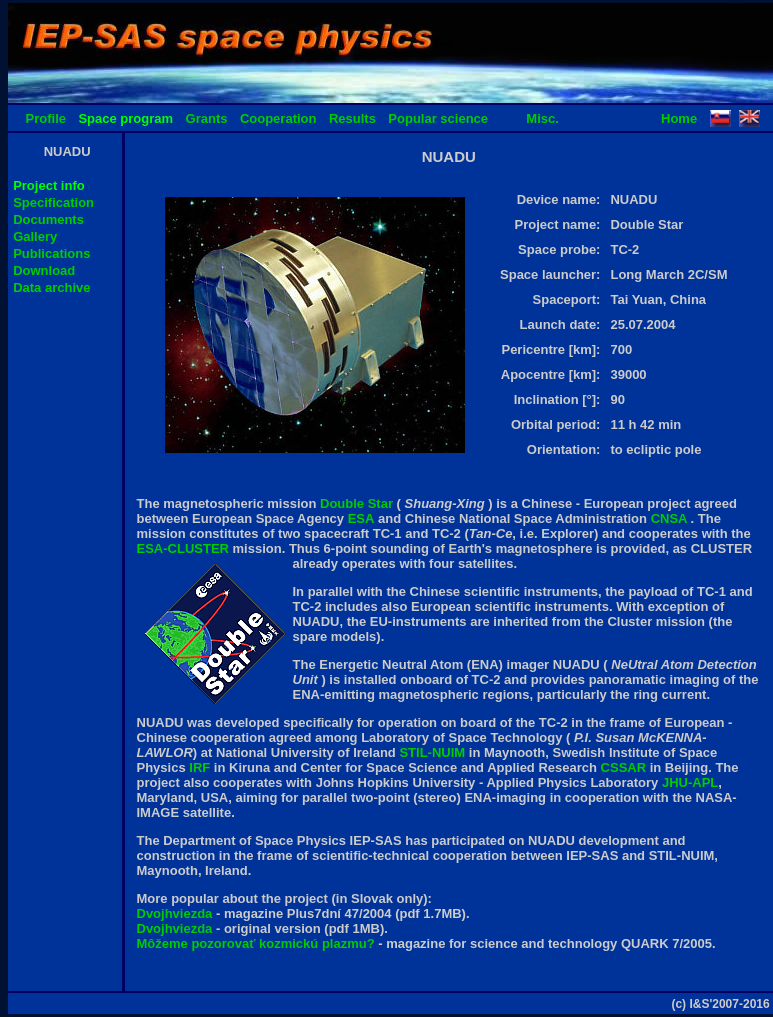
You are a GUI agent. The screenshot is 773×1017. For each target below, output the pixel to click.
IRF (201, 767)
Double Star (358, 503)
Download (44, 270)
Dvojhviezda (176, 913)
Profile (46, 118)
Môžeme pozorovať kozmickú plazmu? (256, 943)
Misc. (542, 118)
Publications (51, 253)
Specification (53, 202)
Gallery (35, 236)
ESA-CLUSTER (185, 548)
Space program (125, 118)
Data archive (51, 287)
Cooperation (278, 118)
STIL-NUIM (433, 752)
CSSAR (625, 767)
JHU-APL (690, 782)
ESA (361, 518)
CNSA (671, 518)
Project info (49, 185)
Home (679, 118)
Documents (48, 219)
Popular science (438, 118)
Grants (207, 118)
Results (352, 118)
